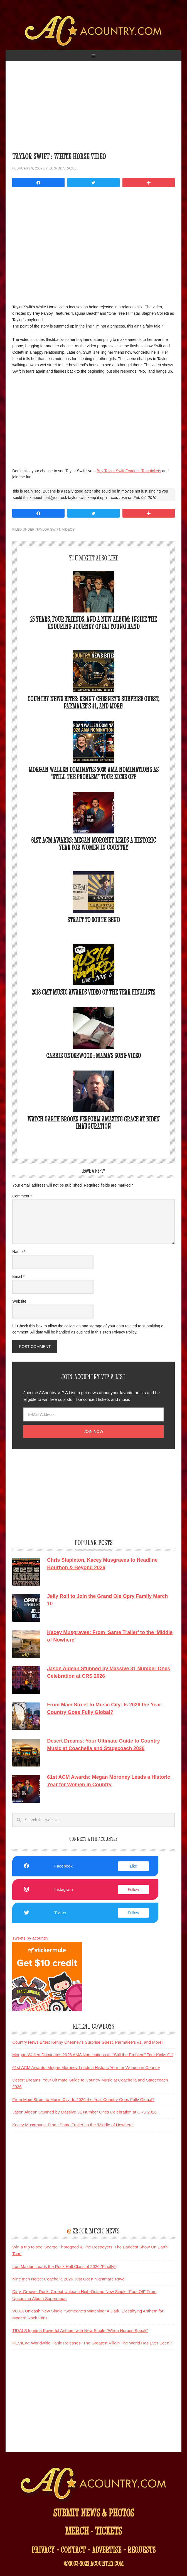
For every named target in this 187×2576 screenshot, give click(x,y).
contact (73, 2550)
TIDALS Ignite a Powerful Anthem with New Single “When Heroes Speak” (80, 2330)
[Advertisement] (93, 110)
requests (141, 2550)
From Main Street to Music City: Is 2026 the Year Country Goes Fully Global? (83, 2099)
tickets (108, 2531)
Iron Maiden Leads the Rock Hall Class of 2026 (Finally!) (64, 2266)
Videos (68, 530)
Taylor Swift (48, 530)
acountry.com (107, 2563)
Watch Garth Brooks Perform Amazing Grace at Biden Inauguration (93, 1122)
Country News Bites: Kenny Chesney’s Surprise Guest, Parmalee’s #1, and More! (93, 702)
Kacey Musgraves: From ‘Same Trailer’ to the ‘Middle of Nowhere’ (73, 2124)
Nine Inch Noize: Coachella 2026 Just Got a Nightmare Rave (68, 2279)
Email (18, 1276)
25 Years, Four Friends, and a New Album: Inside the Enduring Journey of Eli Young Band (93, 623)
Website (19, 1301)
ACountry (93, 33)
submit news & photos (93, 2512)
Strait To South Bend (93, 920)
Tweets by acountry (30, 1938)
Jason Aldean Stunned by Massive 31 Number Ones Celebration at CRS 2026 (84, 2112)
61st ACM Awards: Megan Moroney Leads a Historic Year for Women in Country (93, 844)
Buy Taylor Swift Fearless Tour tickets (129, 471)
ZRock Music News (96, 2230)
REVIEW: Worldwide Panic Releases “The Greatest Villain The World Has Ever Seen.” (92, 2343)
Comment (22, 1196)
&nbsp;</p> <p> (86, 244)
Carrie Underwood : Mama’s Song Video (93, 1056)
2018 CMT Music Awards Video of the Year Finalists (93, 992)
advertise (106, 2550)
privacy (43, 2550)
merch (77, 2531)
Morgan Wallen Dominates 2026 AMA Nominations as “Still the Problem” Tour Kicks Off (93, 773)
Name (18, 1251)
